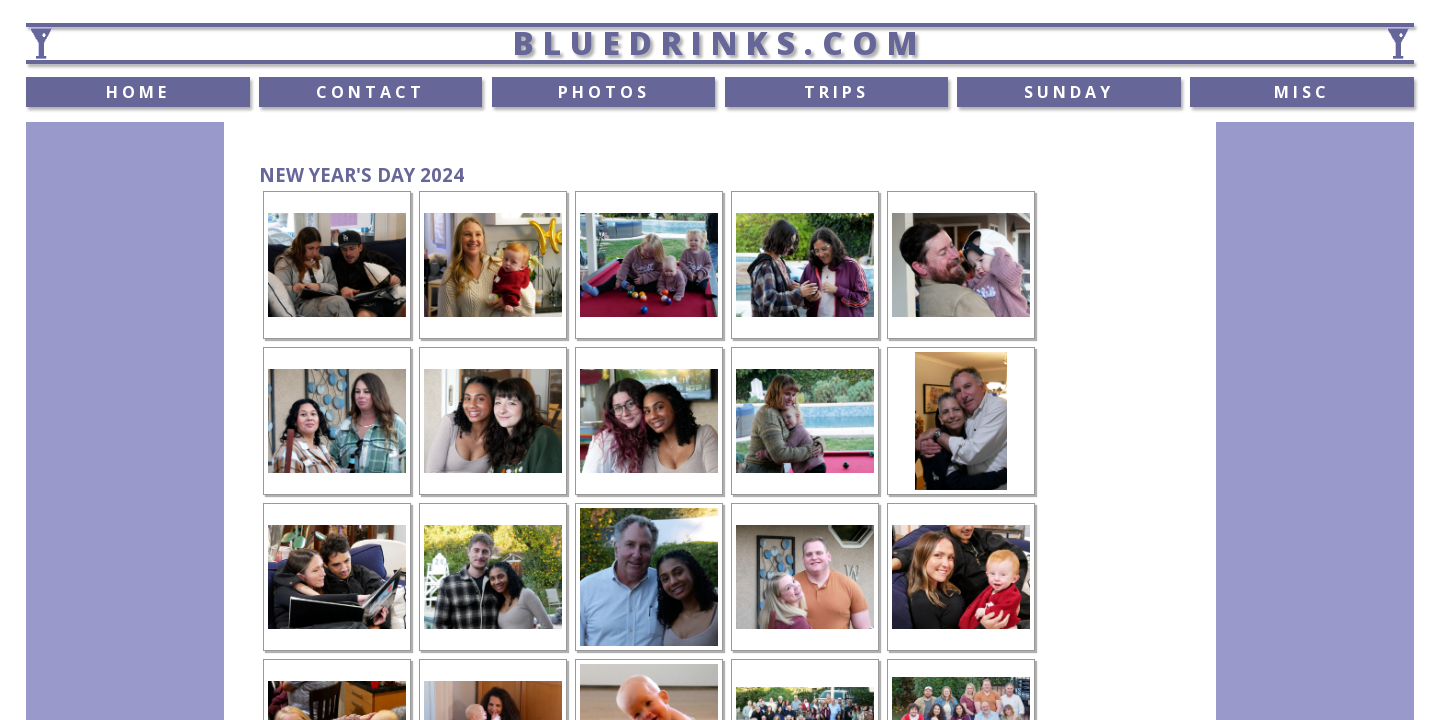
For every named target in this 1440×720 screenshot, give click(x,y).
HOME (138, 92)
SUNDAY (1069, 92)
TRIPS (836, 92)
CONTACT (370, 92)
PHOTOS (604, 92)
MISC (1302, 92)
